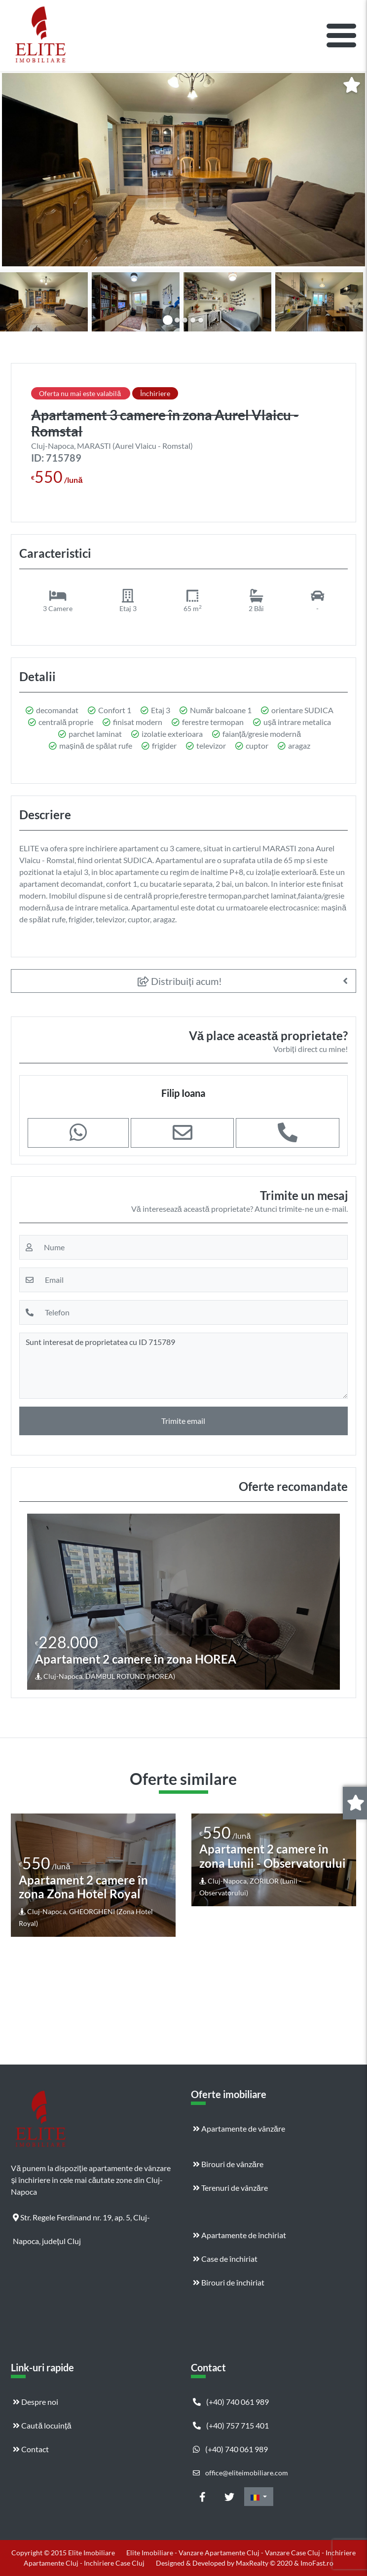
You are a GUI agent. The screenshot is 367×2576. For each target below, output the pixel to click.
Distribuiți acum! (180, 981)
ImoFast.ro (316, 2563)
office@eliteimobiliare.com (240, 2472)
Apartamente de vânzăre (239, 2128)
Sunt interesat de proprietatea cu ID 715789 (183, 1365)
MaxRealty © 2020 (265, 2563)
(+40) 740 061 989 (231, 2401)
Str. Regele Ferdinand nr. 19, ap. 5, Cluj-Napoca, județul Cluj (81, 2221)
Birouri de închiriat (228, 2282)
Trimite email (183, 1420)
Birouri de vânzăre (228, 2164)
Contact (31, 2449)
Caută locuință (42, 2425)
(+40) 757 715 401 (231, 2425)
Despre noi (35, 2401)
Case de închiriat (225, 2258)
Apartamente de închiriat (239, 2235)
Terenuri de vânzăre (230, 2187)
